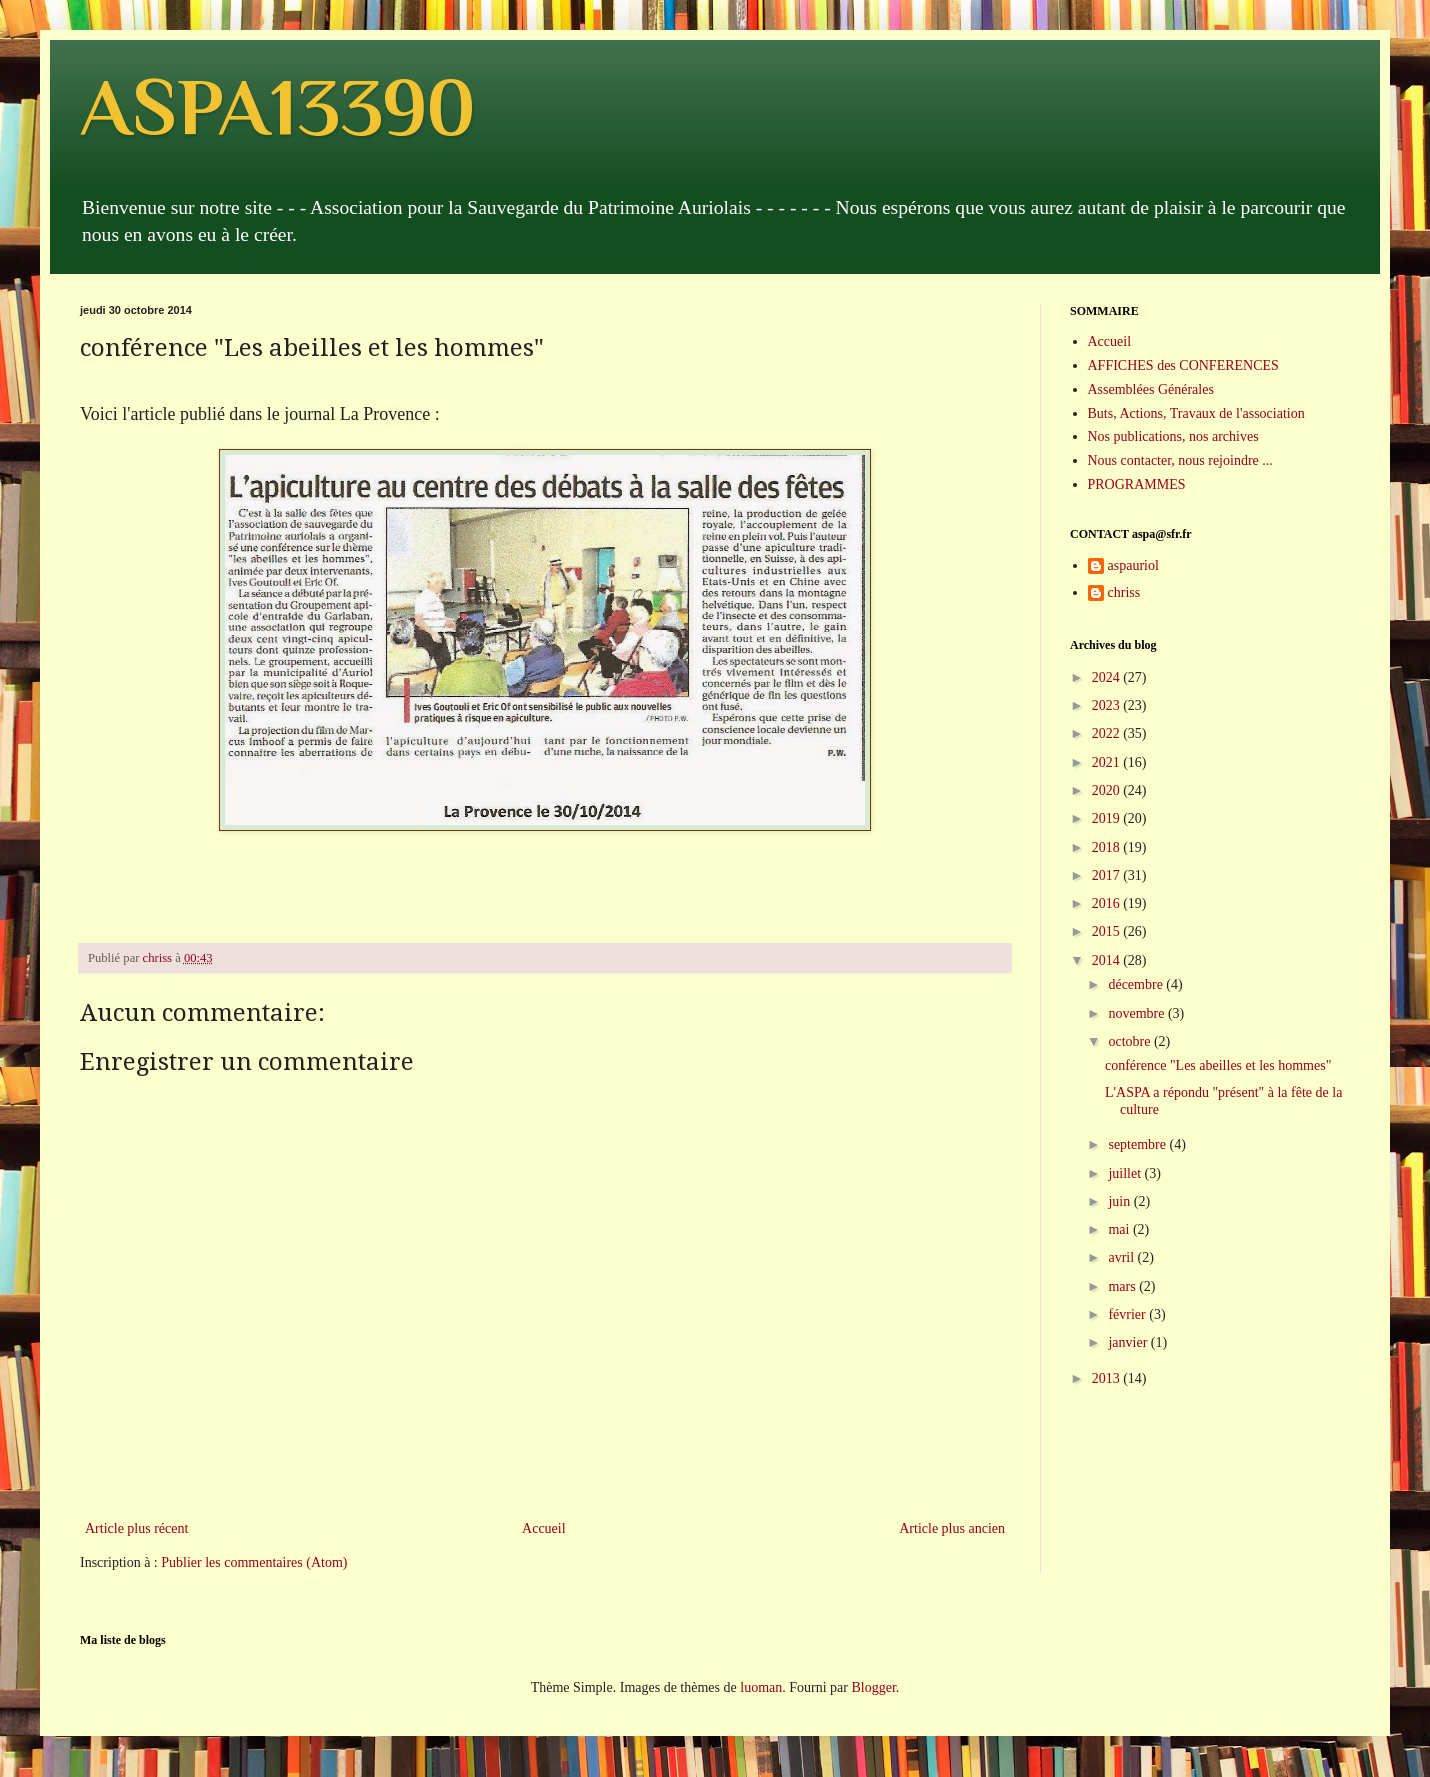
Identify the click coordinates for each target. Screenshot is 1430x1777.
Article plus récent (136, 1528)
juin (1120, 1201)
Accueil (544, 1528)
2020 (1108, 790)
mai (1120, 1229)
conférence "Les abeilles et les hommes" (1218, 1065)
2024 (1108, 677)
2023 (1108, 705)
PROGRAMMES (1137, 484)
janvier (1129, 1342)
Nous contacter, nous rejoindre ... (1180, 460)
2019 (1108, 818)
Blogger (873, 1687)
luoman (761, 1687)
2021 (1108, 762)
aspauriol (1133, 565)
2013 (1108, 1378)
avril (1122, 1257)
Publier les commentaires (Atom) (254, 1562)
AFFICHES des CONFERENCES (1183, 365)
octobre (1130, 1041)
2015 (1108, 931)
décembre (1137, 984)
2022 (1108, 733)
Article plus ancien (952, 1528)
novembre (1137, 1013)
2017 (1108, 875)
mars (1123, 1286)
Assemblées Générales (1151, 389)
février (1128, 1314)
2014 (1108, 960)
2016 (1108, 903)
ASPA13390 (277, 107)
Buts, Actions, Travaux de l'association (1196, 413)
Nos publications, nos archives (1173, 436)
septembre (1138, 1144)
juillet (1126, 1173)
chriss (1124, 592)
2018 (1108, 847)
